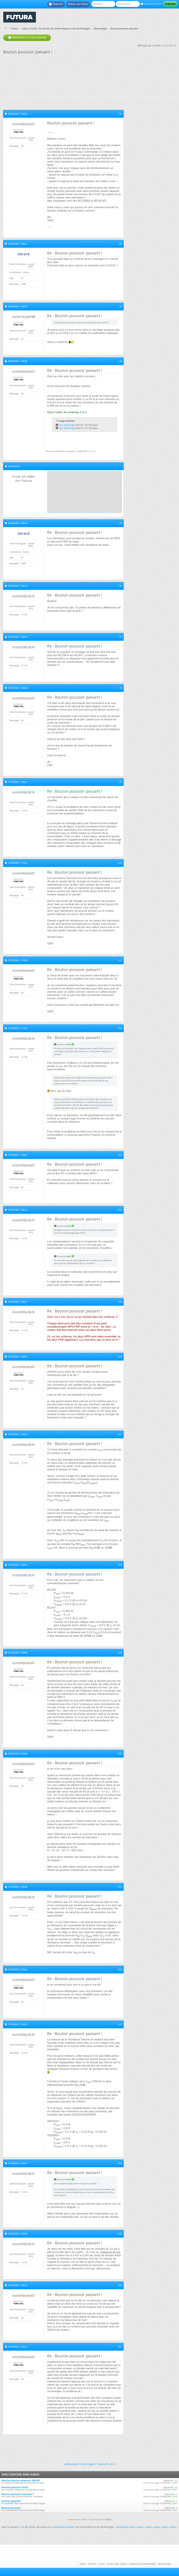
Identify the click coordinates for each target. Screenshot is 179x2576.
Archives (92, 2563)
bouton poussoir (11, 2501)
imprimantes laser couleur (129, 2526)
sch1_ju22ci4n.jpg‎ (66, 425)
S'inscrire (56, 4)
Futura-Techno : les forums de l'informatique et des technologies (56, 28)
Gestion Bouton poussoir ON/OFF (21, 2480)
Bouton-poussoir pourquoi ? (18, 2494)
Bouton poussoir (11, 2507)
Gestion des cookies (117, 2563)
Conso (102, 2563)
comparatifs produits (64, 2526)
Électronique (100, 28)
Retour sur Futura (78, 4)
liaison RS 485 (106, 2464)
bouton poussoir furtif (15, 2487)
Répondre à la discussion (27, 37)
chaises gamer (169, 2526)
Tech (21, 2526)
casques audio (152, 2526)
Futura (83, 2563)
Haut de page (164, 2563)
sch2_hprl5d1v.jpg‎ (66, 428)
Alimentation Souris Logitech (81, 2464)
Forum (14, 28)
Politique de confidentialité (142, 2563)
